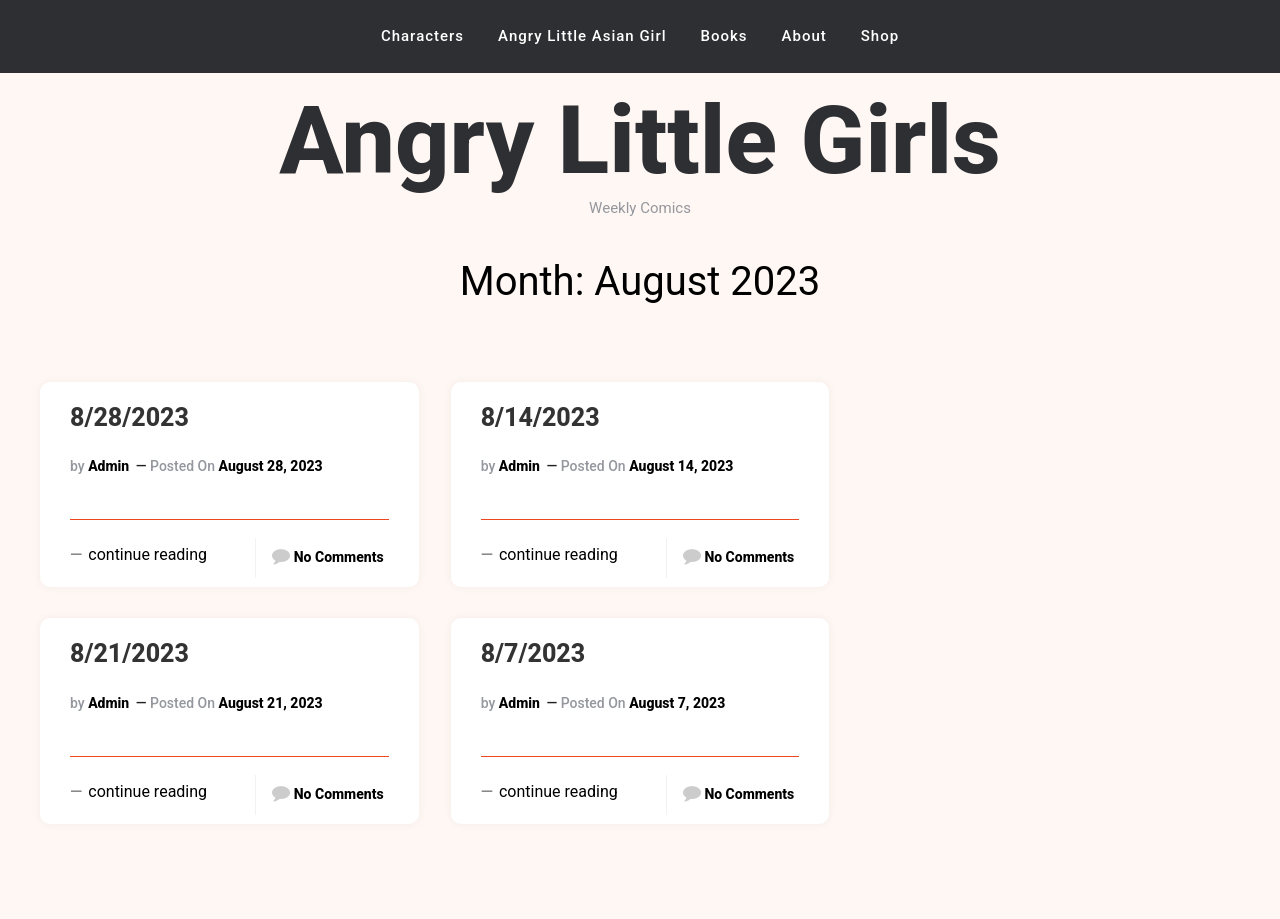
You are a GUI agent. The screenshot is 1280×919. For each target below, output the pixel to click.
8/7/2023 (533, 653)
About (804, 36)
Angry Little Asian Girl (582, 36)
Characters (422, 36)
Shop (880, 36)
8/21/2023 (129, 653)
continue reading (145, 554)
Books (724, 36)
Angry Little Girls (640, 140)
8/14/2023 (540, 417)
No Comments (339, 557)
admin (108, 466)
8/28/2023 (129, 417)
